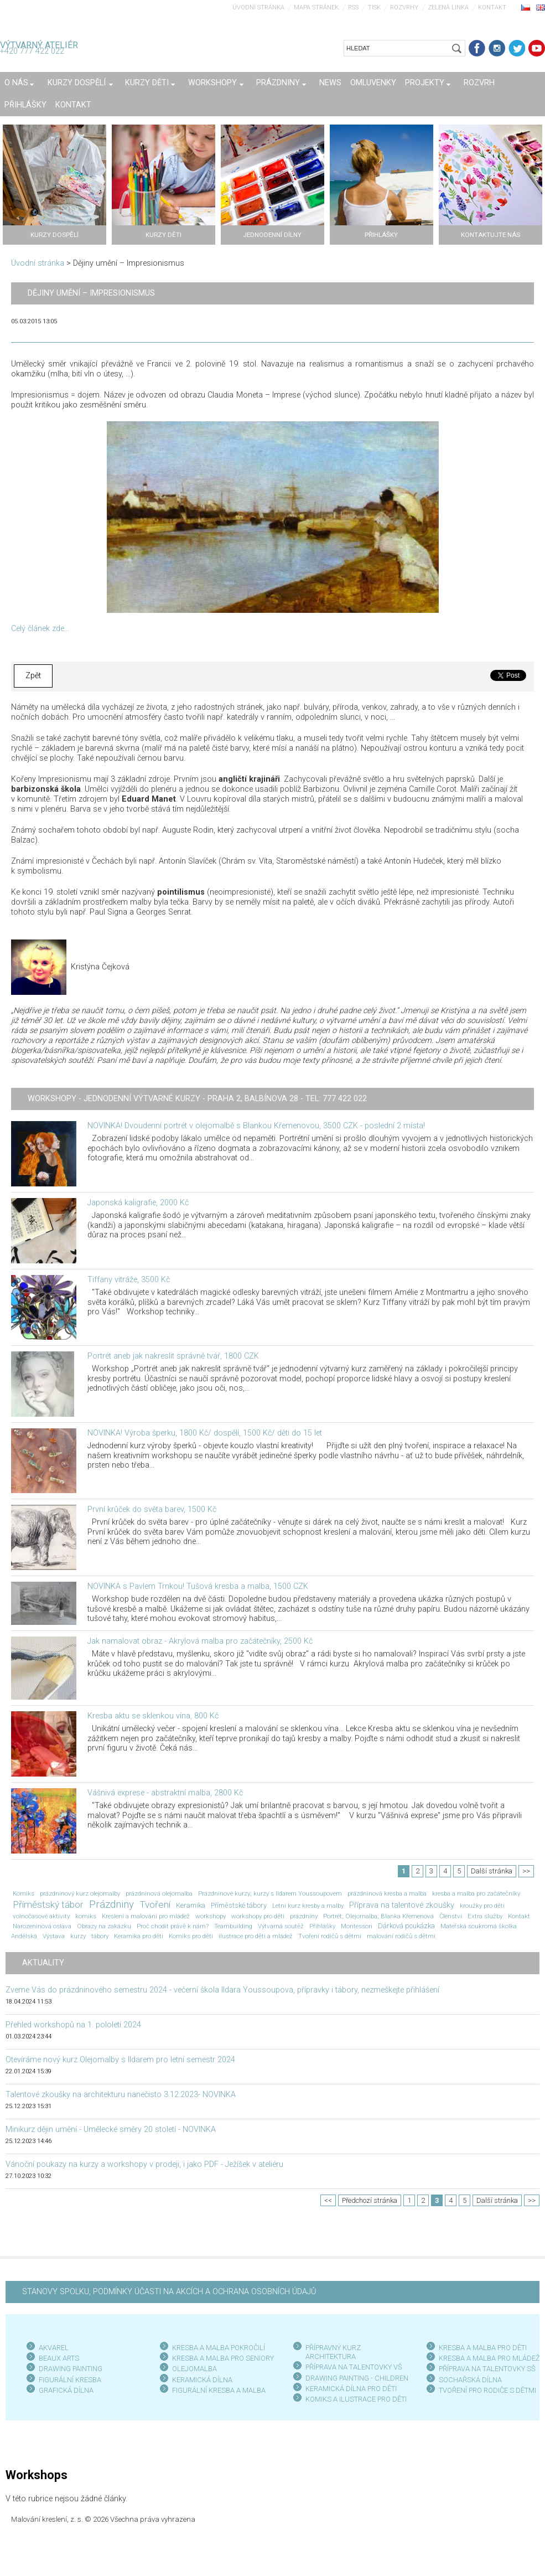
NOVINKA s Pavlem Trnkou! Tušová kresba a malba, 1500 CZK (197, 1586)
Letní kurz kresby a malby (308, 1905)
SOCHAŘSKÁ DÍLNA (470, 2380)
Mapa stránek (316, 7)
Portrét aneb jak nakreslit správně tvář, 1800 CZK (173, 1356)
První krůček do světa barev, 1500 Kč (151, 1509)
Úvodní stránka (258, 7)
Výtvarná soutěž (281, 1926)
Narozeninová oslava (42, 1926)
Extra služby (485, 1916)
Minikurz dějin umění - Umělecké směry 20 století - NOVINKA (111, 2129)
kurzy (78, 1936)
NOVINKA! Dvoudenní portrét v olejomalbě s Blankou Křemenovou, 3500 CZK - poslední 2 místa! (256, 1125)
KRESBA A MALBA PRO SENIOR (221, 2358)
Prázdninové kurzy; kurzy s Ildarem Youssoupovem (270, 1893)
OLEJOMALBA (194, 2369)
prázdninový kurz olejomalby (80, 1893)
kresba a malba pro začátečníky (476, 1893)
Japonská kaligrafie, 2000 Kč (138, 1202)
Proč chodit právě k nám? (173, 1926)
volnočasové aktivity (41, 1916)
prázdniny (304, 1916)
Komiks (23, 1893)
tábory (99, 1936)
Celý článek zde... (40, 628)
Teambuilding (233, 1926)
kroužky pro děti (482, 1905)
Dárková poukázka (406, 1926)
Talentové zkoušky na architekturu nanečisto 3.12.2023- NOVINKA (121, 2094)
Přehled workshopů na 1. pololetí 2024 (73, 2025)
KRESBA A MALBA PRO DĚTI (483, 2347)
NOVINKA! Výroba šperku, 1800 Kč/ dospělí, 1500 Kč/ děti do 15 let (204, 1433)
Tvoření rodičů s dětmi (329, 1936)
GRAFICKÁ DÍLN (64, 2390)
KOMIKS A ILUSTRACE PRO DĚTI (356, 2399)
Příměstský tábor (48, 1904)
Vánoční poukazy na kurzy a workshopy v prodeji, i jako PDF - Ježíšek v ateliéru (144, 2164)
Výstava (54, 1936)
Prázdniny (111, 1904)
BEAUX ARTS (59, 2358)
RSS (353, 7)
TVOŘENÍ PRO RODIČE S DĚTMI (487, 2390)
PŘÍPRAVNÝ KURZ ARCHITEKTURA (333, 2352)
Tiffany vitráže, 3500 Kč (128, 1279)
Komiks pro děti (191, 1936)
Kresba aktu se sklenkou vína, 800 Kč (153, 1716)
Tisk (374, 7)
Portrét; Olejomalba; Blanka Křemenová (378, 1916)
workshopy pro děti (257, 1916)
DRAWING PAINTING (70, 2369)
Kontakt (492, 7)
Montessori (356, 1926)
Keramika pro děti (138, 1936)
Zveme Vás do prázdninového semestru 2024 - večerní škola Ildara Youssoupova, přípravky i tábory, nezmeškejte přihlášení (222, 1990)
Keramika (190, 1905)
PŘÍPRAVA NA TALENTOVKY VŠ (353, 2367)
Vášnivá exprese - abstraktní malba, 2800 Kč (165, 1793)
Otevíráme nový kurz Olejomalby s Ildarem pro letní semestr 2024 (120, 2059)
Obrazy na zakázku (104, 1926)
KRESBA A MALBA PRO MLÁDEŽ (489, 2358)
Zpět (33, 675)
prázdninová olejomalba (159, 1893)
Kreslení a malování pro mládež (146, 1916)
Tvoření (154, 1904)
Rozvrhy (404, 7)
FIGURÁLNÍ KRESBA (70, 2380)
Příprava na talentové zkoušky (401, 1905)
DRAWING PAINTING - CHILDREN (356, 2378)
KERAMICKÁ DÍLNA (202, 2380)
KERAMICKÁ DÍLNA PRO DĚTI (351, 2388)
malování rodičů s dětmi (401, 1936)
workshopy (210, 1916)
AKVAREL (54, 2347)
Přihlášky (322, 1926)
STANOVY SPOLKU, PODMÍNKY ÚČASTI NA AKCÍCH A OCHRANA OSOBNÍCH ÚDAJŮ (169, 2291)
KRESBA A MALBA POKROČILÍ (218, 2347)
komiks (85, 1916)
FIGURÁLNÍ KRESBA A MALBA (219, 2390)
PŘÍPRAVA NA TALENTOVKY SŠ (487, 2369)
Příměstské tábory (239, 1905)
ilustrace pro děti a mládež (256, 1936)
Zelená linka (448, 7)
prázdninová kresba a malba (387, 1893)
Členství (450, 1916)
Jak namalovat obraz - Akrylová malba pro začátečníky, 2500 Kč (200, 1641)
